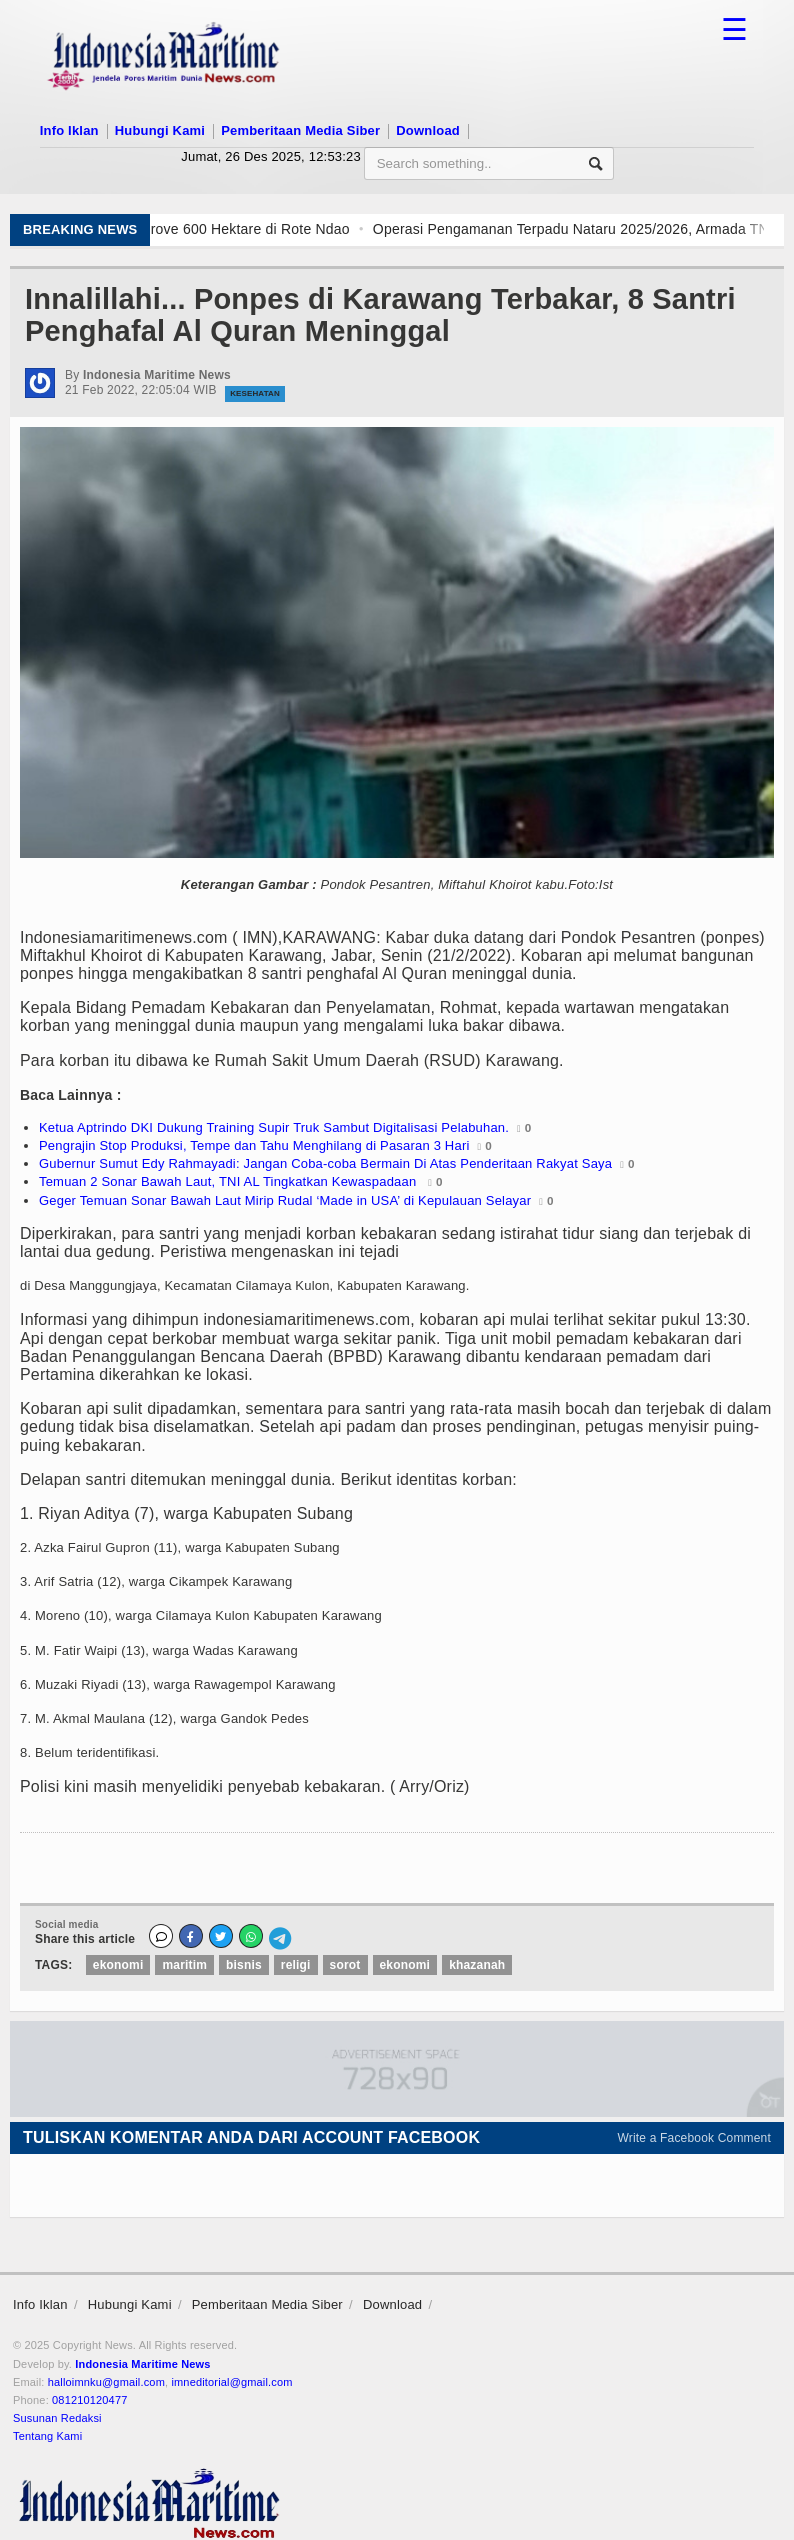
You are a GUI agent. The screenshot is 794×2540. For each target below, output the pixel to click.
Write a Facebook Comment (695, 2138)
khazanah (477, 1965)
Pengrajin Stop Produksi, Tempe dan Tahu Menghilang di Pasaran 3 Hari (254, 1145)
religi (296, 1965)
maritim (184, 1965)
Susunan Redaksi (57, 2418)
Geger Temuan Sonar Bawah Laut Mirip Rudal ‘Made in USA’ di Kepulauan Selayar (285, 1200)
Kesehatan (255, 393)
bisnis (244, 1965)
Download (428, 130)
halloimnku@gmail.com (106, 2382)
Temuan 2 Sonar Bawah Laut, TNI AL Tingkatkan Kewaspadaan (229, 1181)
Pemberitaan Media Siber (300, 130)
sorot (345, 1965)
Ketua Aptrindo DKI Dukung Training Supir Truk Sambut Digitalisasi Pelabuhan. (274, 1127)
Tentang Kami (47, 2436)
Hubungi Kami (160, 130)
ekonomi (118, 1965)
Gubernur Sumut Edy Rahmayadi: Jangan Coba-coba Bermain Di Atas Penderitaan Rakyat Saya (325, 1163)
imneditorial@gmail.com (231, 2382)
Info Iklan (69, 130)
